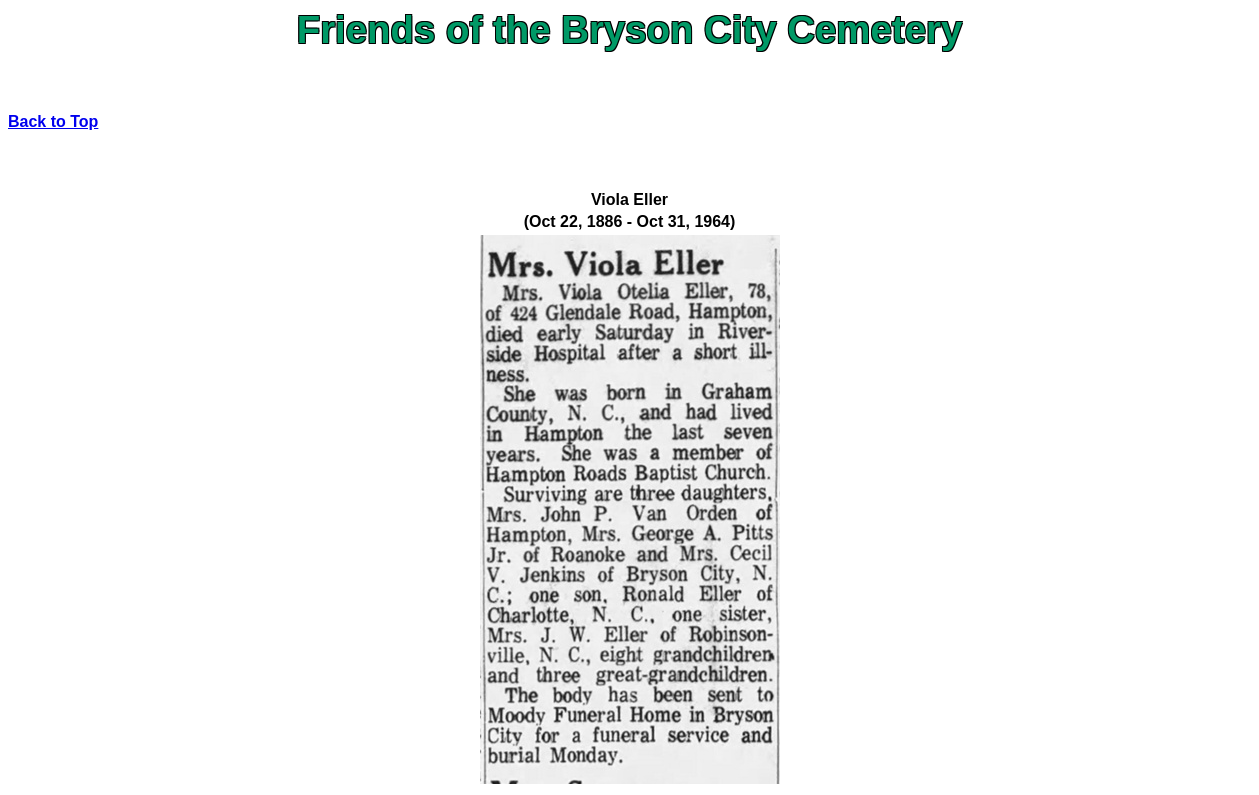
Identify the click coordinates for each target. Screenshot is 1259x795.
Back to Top (53, 121)
